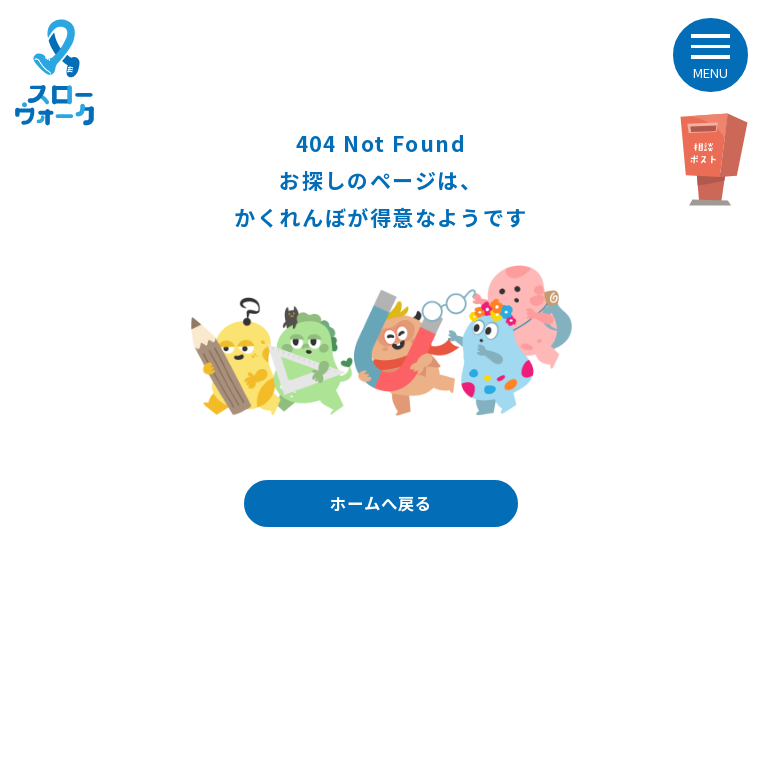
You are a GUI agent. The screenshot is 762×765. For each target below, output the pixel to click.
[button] (710, 55)
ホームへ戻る (381, 503)
